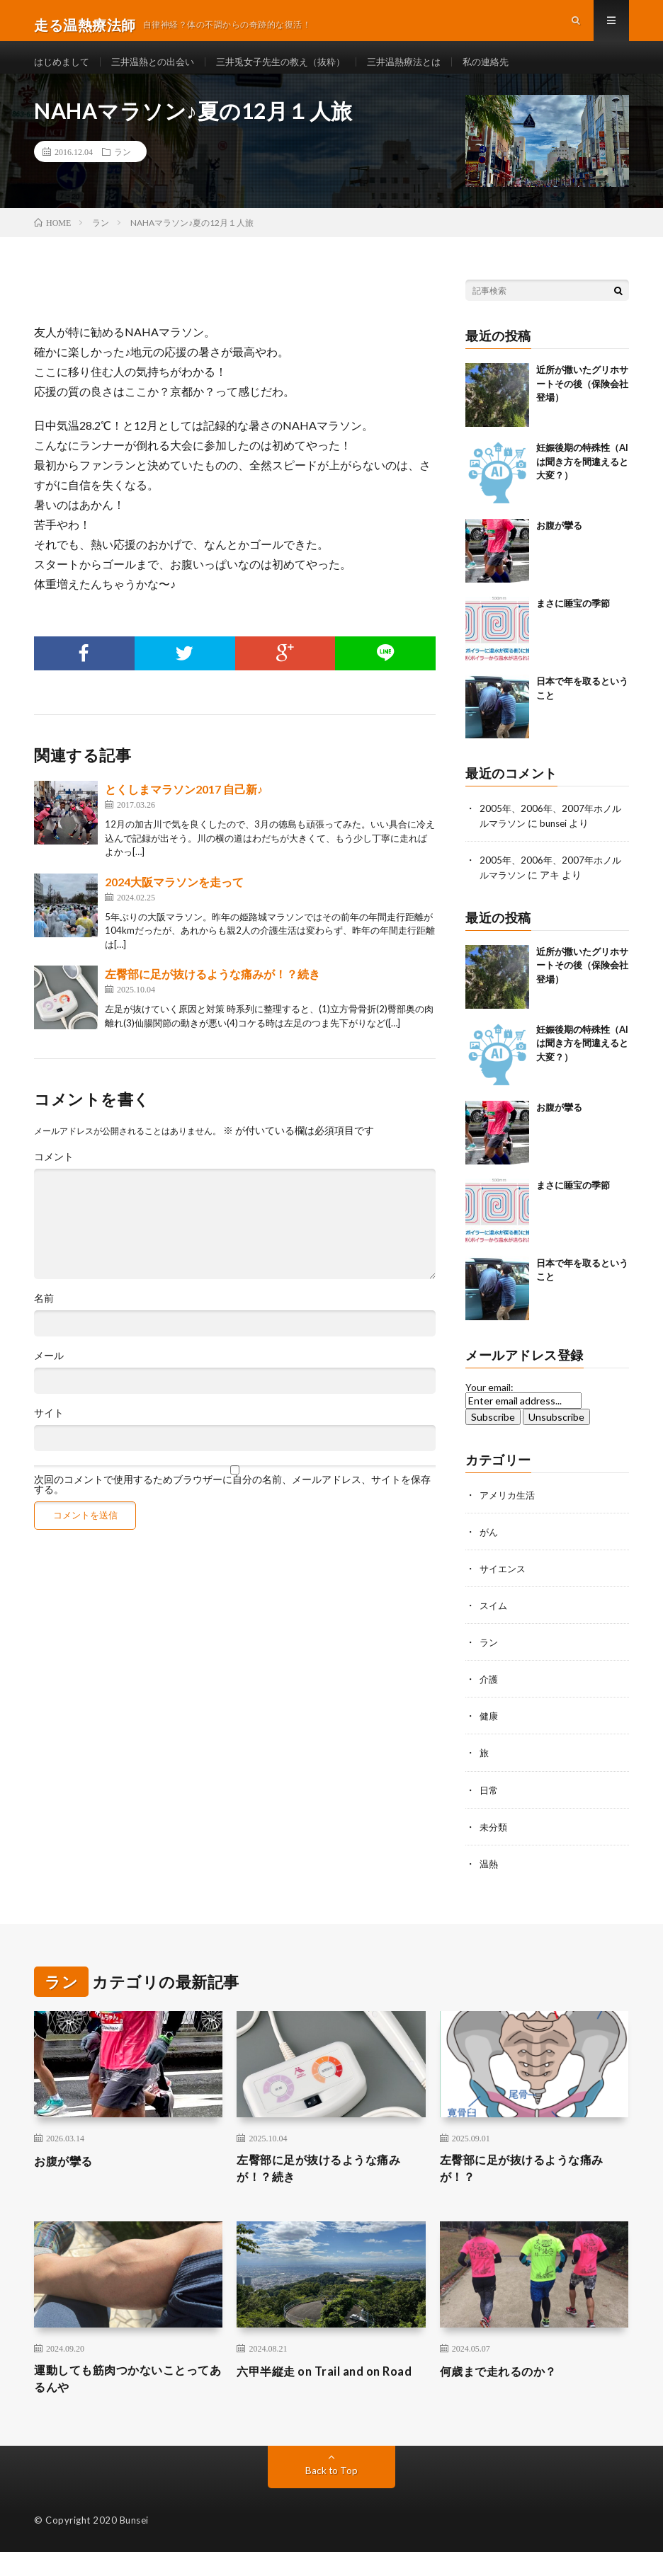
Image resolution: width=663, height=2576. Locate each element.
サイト (49, 1431)
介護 (489, 1696)
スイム (494, 1623)
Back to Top (331, 2494)
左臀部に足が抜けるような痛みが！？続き (212, 992)
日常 (489, 1807)
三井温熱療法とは (427, 70)
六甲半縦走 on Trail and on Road (316, 2400)
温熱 (489, 1880)
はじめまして (64, 70)
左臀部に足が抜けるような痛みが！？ (531, 2187)
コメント (54, 1175)
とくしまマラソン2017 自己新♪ (184, 807)
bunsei (558, 841)
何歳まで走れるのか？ (505, 2391)
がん (489, 1549)
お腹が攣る (559, 543)
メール (49, 1374)
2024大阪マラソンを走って (174, 899)
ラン (122, 170)
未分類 (494, 1844)
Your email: (489, 1405)
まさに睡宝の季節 (573, 621)
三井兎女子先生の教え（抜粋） (296, 70)
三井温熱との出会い (160, 70)
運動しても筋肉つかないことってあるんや (125, 2400)
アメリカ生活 (509, 1512)
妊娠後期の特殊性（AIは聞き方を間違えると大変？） (582, 479)
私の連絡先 (513, 70)
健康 (489, 1733)
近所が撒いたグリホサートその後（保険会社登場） (582, 401)
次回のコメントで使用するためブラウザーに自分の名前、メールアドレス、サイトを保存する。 (232, 1503)
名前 (44, 1317)
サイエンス (504, 1586)
